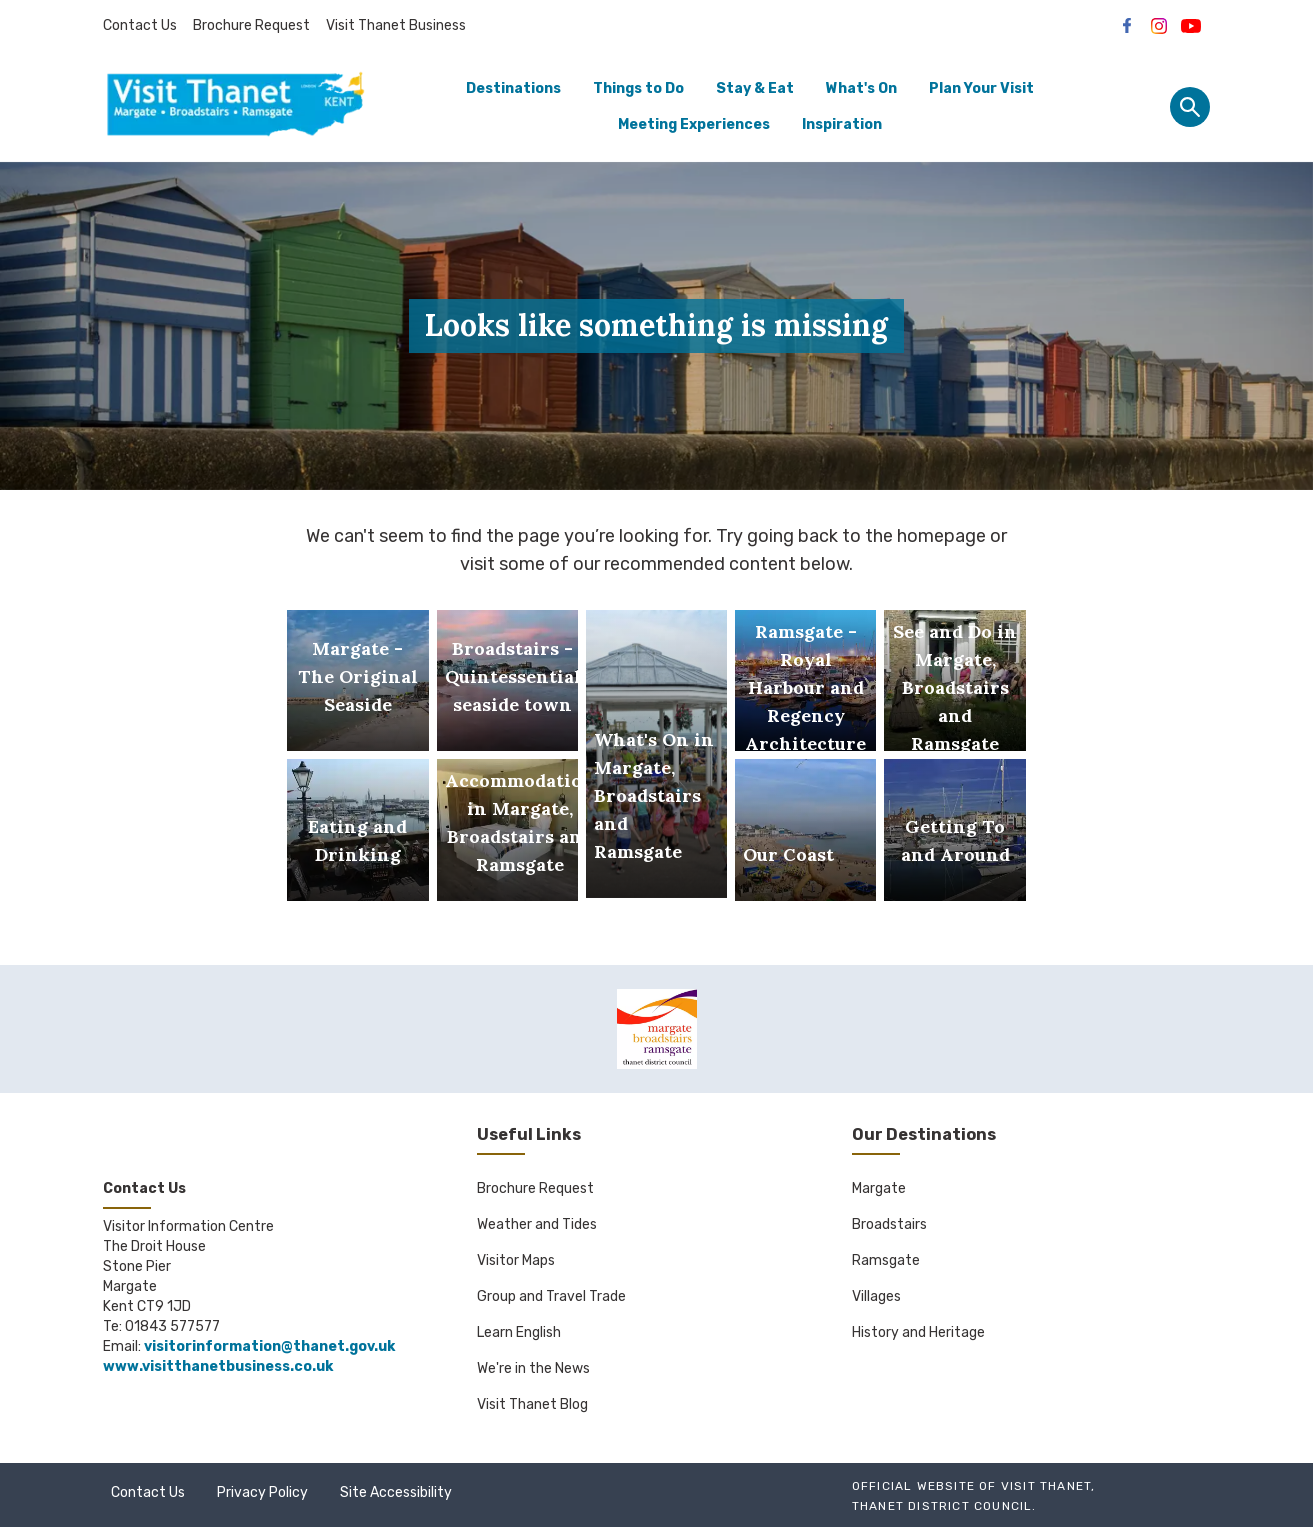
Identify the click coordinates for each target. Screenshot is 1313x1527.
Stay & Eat (755, 88)
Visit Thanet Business (396, 25)
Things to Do (638, 88)
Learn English (519, 1332)
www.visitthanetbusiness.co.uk (218, 1366)
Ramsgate (886, 1260)
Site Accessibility (396, 1492)
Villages (876, 1296)
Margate (879, 1188)
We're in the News (533, 1368)
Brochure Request (251, 25)
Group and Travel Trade (551, 1296)
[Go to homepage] (235, 107)
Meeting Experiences (694, 124)
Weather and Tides (537, 1224)
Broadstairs (889, 1224)
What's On (861, 88)
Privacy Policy (262, 1492)
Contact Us (140, 25)
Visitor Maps (516, 1260)
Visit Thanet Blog (532, 1404)
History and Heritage (918, 1332)
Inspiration (842, 124)
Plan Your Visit (981, 88)
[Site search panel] (1190, 107)
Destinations (513, 88)
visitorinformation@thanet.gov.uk (269, 1346)
